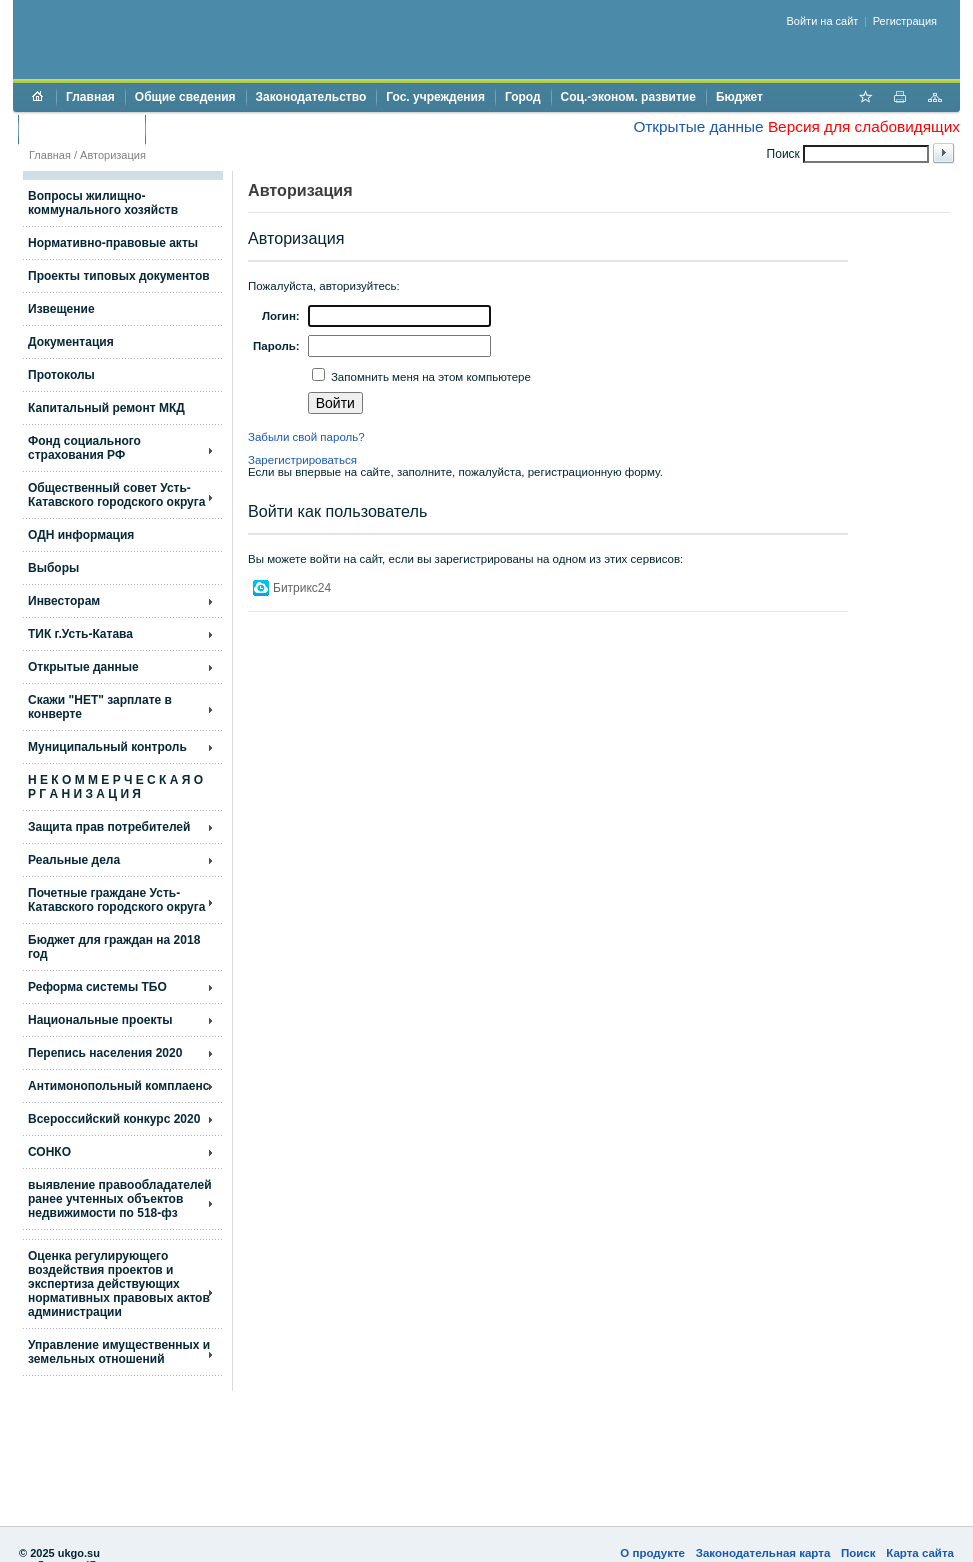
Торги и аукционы (81, 129)
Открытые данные (698, 126)
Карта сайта (920, 1553)
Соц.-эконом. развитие (628, 97)
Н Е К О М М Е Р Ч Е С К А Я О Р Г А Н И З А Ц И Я (115, 787)
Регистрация (905, 21)
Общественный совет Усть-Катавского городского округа (116, 495)
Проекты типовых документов (119, 276)
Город (523, 97)
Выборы (53, 568)
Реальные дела (74, 860)
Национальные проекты (100, 1020)
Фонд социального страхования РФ (84, 448)
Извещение (61, 309)
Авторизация (113, 155)
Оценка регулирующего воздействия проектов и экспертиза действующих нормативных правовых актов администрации (119, 1284)
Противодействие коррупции (241, 129)
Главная (90, 97)
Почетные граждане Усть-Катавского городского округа (116, 900)
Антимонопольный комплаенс (118, 1086)
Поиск (858, 1553)
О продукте (652, 1553)
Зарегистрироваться (302, 460)
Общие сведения (185, 97)
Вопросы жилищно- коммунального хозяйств (103, 203)
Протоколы (61, 375)
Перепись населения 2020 (105, 1053)
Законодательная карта (763, 1553)
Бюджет (739, 97)
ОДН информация (81, 535)
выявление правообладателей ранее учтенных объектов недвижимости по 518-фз (120, 1199)
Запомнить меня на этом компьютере (429, 377)
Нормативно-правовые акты (113, 243)
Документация (71, 342)
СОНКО (49, 1152)
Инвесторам (64, 601)
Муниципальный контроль (107, 747)
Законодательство (311, 97)
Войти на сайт (823, 21)
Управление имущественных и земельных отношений (119, 1352)
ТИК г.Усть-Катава (80, 634)
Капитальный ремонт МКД (106, 408)
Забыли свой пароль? (306, 437)
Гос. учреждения (435, 97)
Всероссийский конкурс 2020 (114, 1119)
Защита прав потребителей (109, 827)
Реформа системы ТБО (97, 987)
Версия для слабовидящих (864, 126)
